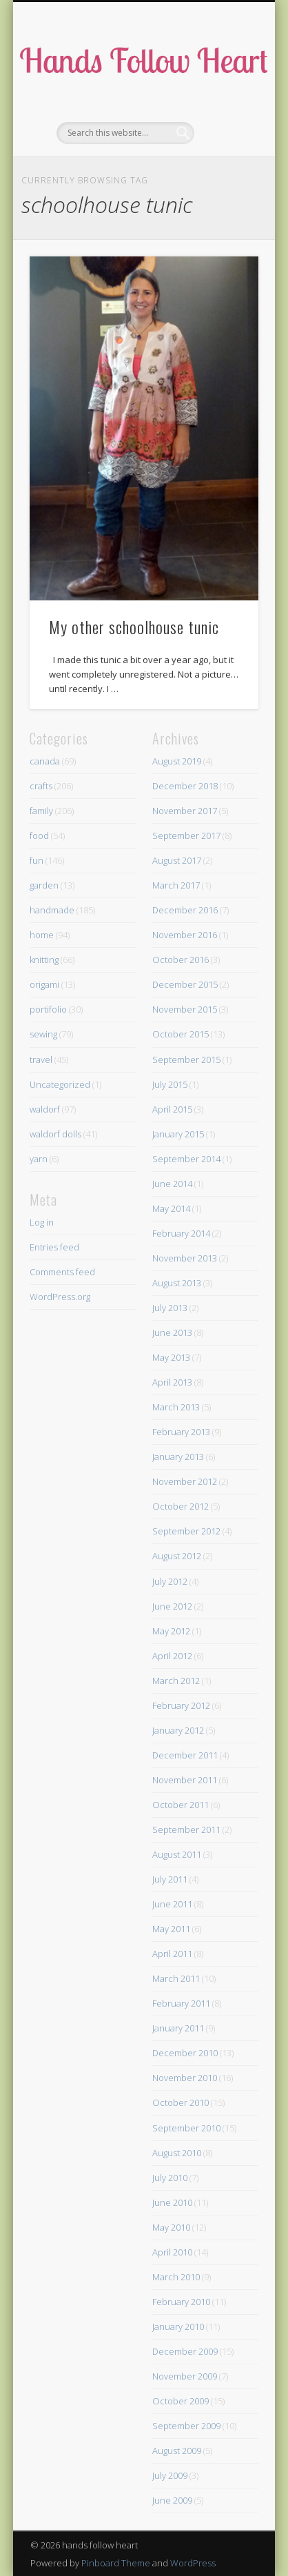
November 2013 (184, 1258)
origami (44, 984)
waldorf (45, 1109)
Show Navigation (224, 123)
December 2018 (185, 786)
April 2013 (172, 1382)
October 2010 (180, 2102)
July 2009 (169, 2475)
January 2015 (178, 1134)
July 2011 (169, 1879)
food (39, 835)
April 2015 (172, 1109)
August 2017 (176, 860)
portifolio (48, 1009)
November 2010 (184, 2077)
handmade (52, 910)
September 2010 (186, 2128)
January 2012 (178, 1730)
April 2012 (172, 1656)
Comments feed (62, 1272)
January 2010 (178, 2326)
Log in (42, 1222)
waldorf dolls (55, 1134)
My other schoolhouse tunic (134, 626)
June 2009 (172, 2500)
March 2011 (176, 1978)
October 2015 (180, 1034)
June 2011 (172, 1904)
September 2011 (186, 1829)
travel (41, 1059)
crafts (41, 786)
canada (45, 761)
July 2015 (169, 1084)
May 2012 (171, 1631)
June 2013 (172, 1332)
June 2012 (172, 1606)
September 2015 (186, 1059)
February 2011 (181, 2003)
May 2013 (171, 1357)
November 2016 (184, 935)
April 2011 (172, 1953)
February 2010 (181, 2301)
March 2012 (176, 1680)
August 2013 (176, 1283)
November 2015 (184, 1009)
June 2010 (172, 2202)
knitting (44, 959)
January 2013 (178, 1456)
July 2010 (169, 2177)
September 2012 (186, 1531)
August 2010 (176, 2153)
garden (44, 885)
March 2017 (176, 885)
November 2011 (184, 1780)
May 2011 (171, 1929)
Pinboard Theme (115, 2563)
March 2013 (176, 1407)
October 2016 (180, 959)
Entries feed (54, 1247)
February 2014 (181, 1233)
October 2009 (180, 2401)
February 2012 (181, 1705)
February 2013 (181, 1432)
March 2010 (176, 2277)
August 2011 (176, 1854)
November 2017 (184, 810)
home (42, 935)
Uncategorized (60, 1084)
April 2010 (172, 2252)
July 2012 (169, 1581)
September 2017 (186, 835)
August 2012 (176, 1556)
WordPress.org (60, 1296)
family (41, 810)
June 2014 (172, 1183)
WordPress (193, 2563)
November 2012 (184, 1481)
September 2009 (186, 2426)
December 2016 (185, 910)
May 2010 (171, 2227)
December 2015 (185, 984)
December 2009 (185, 2351)
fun (36, 860)
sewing (43, 1034)
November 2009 (184, 2376)
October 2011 (180, 1804)
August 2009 (176, 2450)
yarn (39, 1159)
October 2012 (180, 1506)
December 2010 (185, 2053)
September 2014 (186, 1159)
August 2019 (176, 761)
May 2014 (171, 1208)
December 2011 (185, 1755)
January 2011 (178, 2028)
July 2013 (169, 1307)
